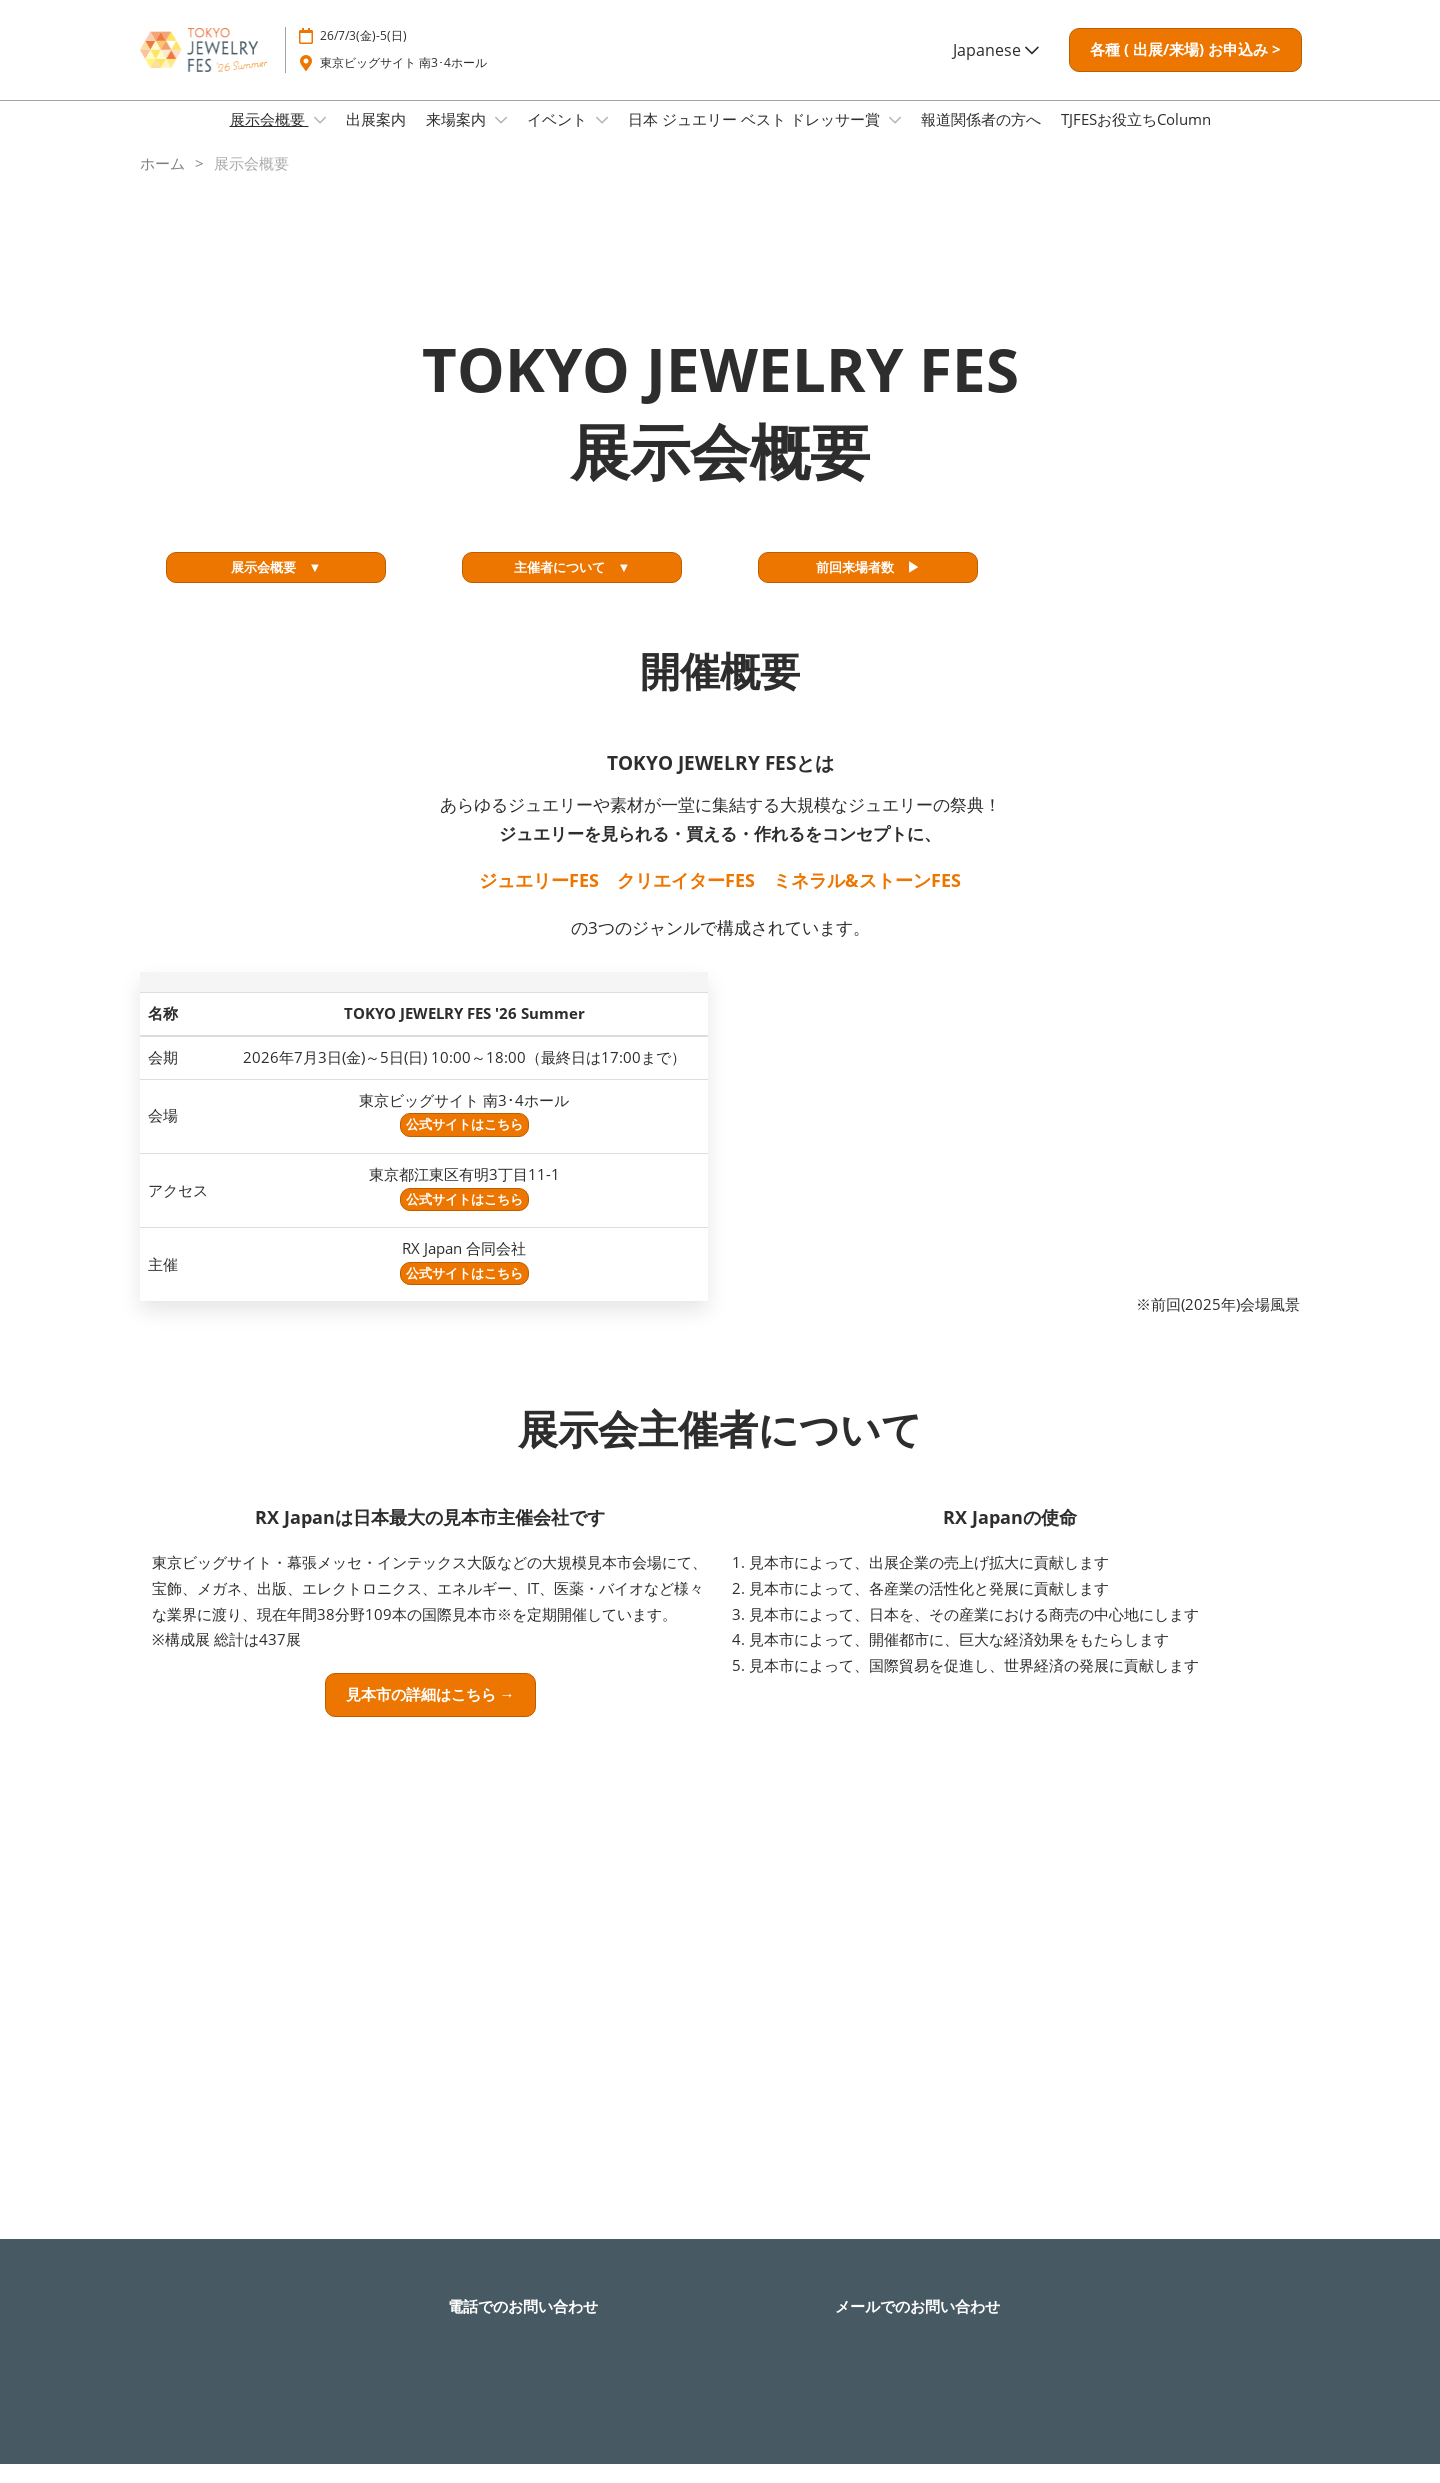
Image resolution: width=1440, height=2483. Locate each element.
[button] (1185, 69)
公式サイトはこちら (464, 1143)
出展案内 (376, 138)
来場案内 (458, 138)
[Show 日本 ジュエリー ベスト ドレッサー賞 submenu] (895, 139)
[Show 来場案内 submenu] (501, 139)
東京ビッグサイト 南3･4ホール (403, 81)
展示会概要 (269, 138)
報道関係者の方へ (981, 138)
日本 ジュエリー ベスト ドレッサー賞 (756, 138)
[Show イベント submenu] (602, 139)
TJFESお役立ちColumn (1136, 138)
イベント (559, 138)
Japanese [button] (996, 69)
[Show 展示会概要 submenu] (320, 139)
